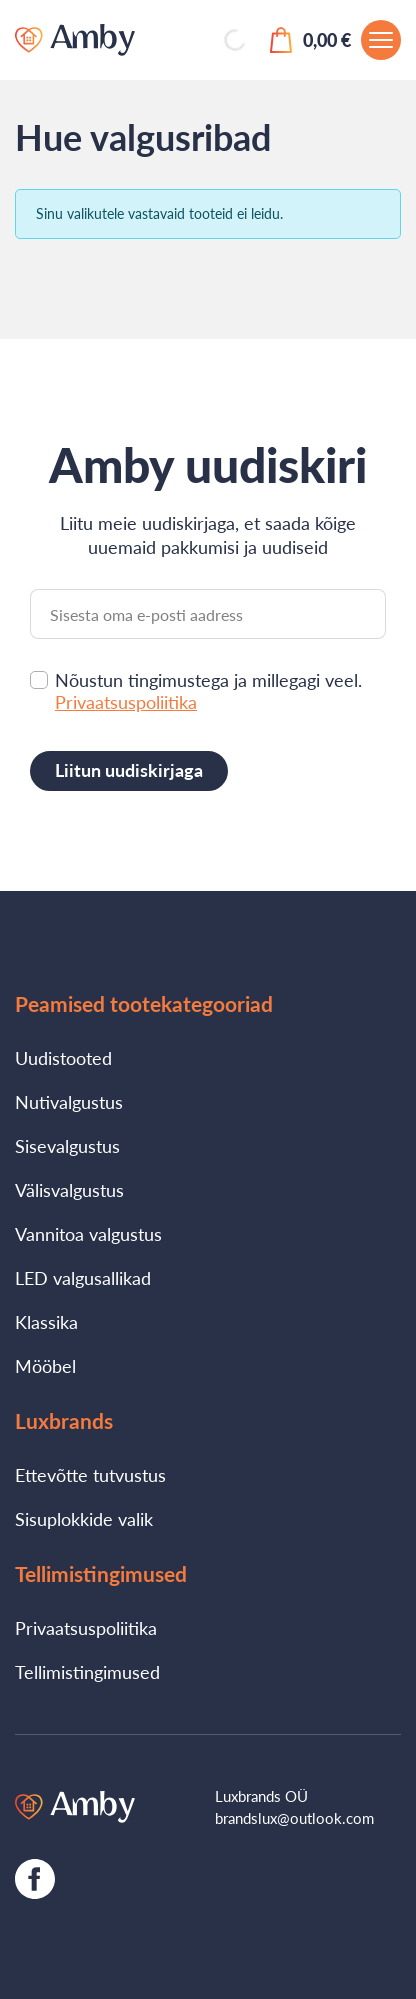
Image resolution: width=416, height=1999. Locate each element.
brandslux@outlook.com (294, 1818)
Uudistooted (63, 1058)
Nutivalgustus (69, 1102)
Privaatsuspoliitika (126, 702)
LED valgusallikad (83, 1278)
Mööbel (45, 1366)
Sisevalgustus (67, 1146)
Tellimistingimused (87, 1672)
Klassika (46, 1322)
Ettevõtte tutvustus (90, 1475)
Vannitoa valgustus (88, 1234)
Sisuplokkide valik (84, 1519)
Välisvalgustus (69, 1190)
